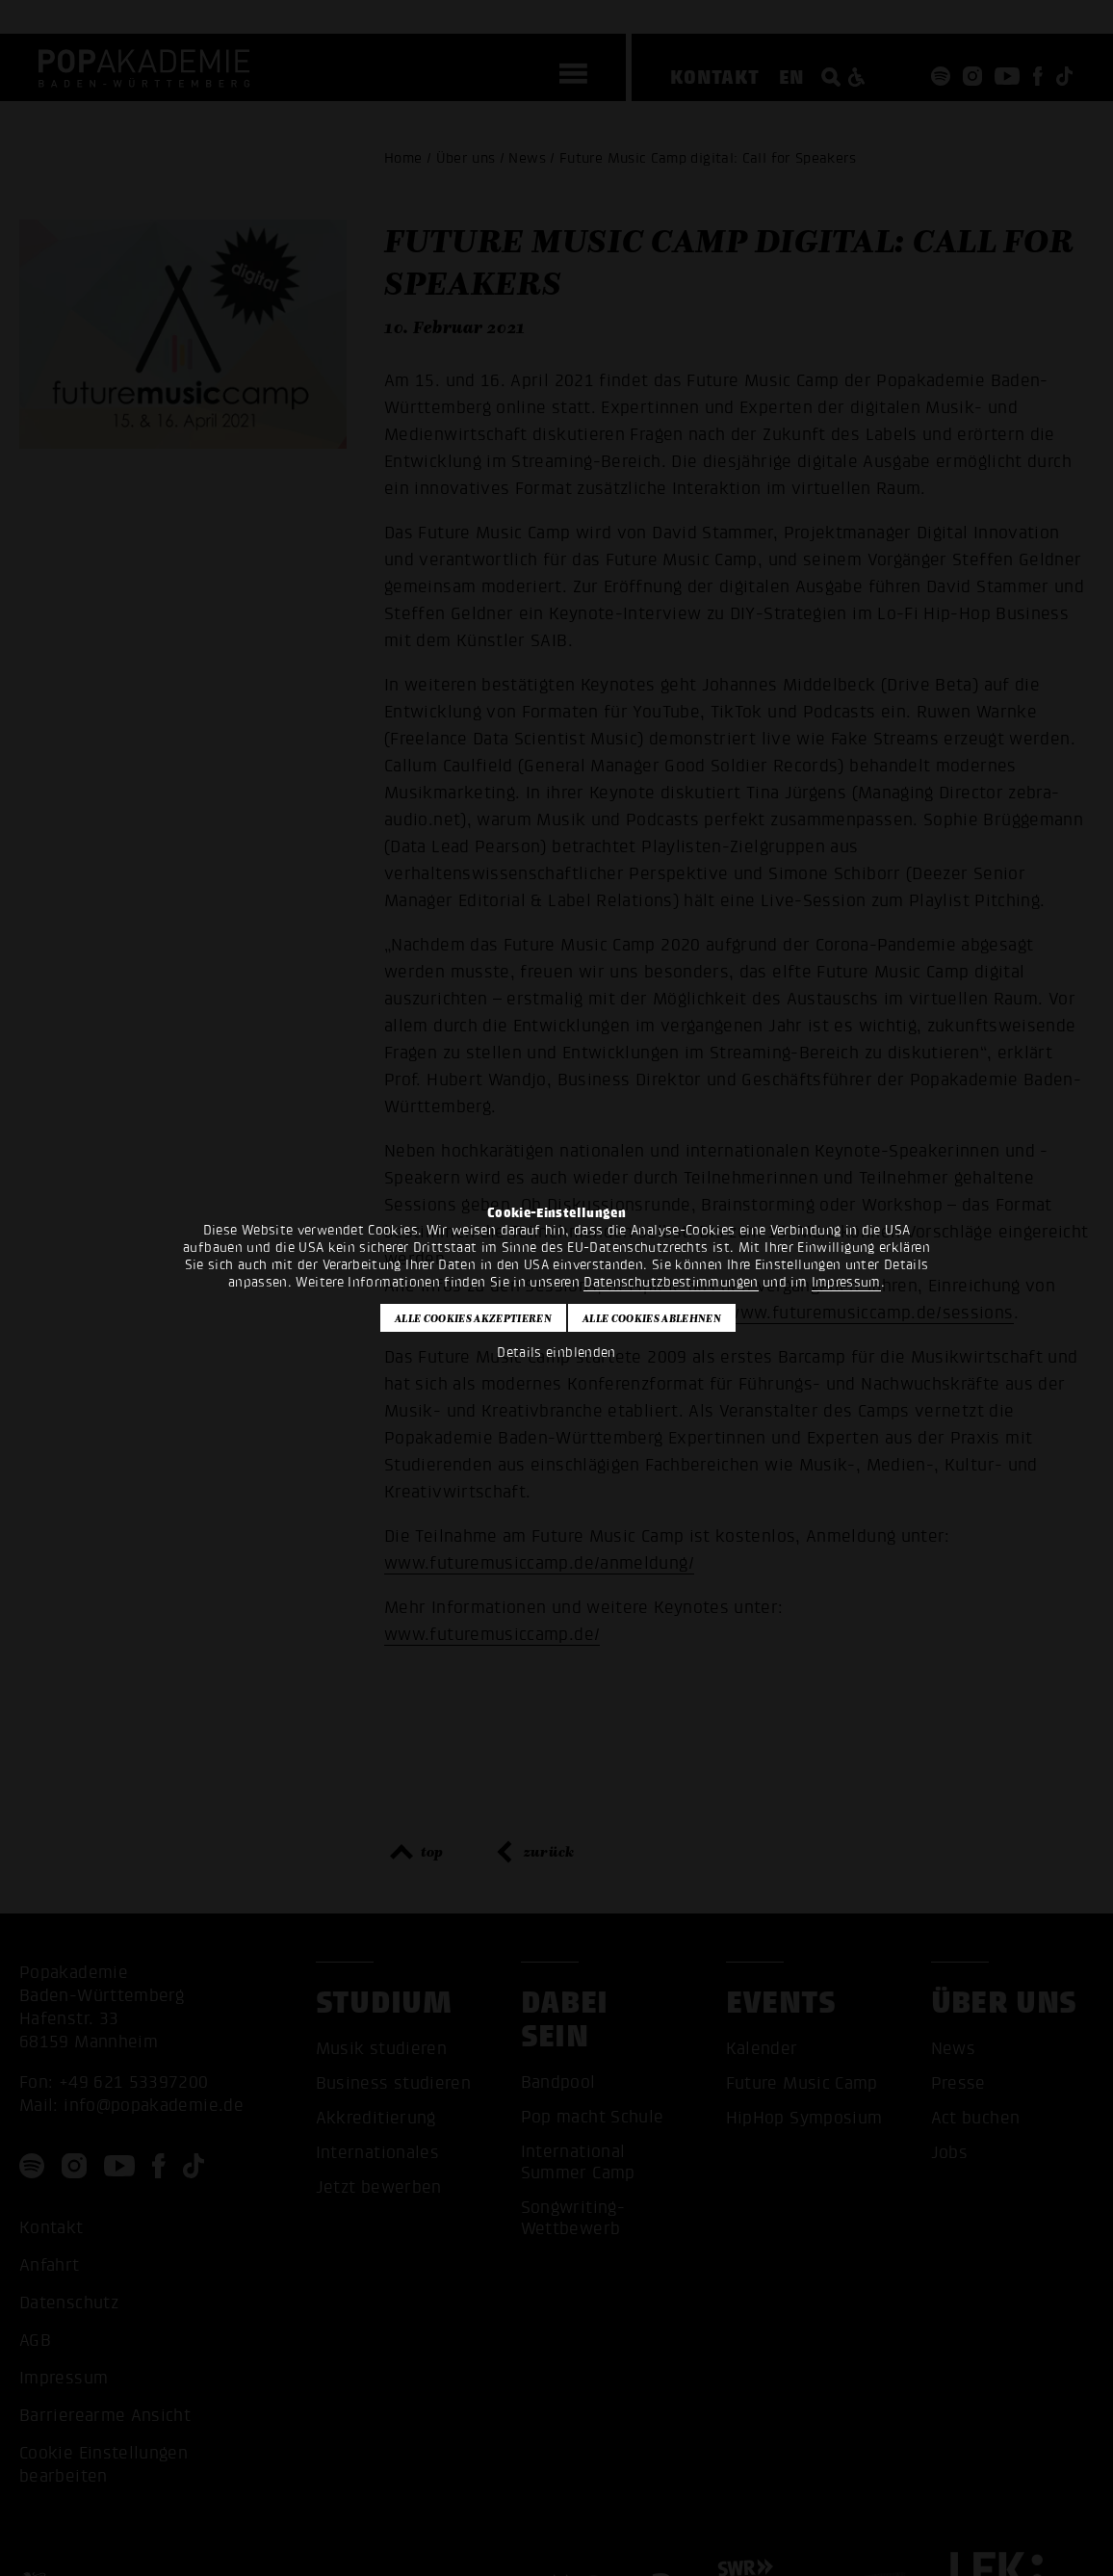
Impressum (846, 1282)
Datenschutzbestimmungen (670, 1282)
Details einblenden (556, 1352)
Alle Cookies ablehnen (651, 1318)
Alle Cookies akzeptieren (473, 1318)
